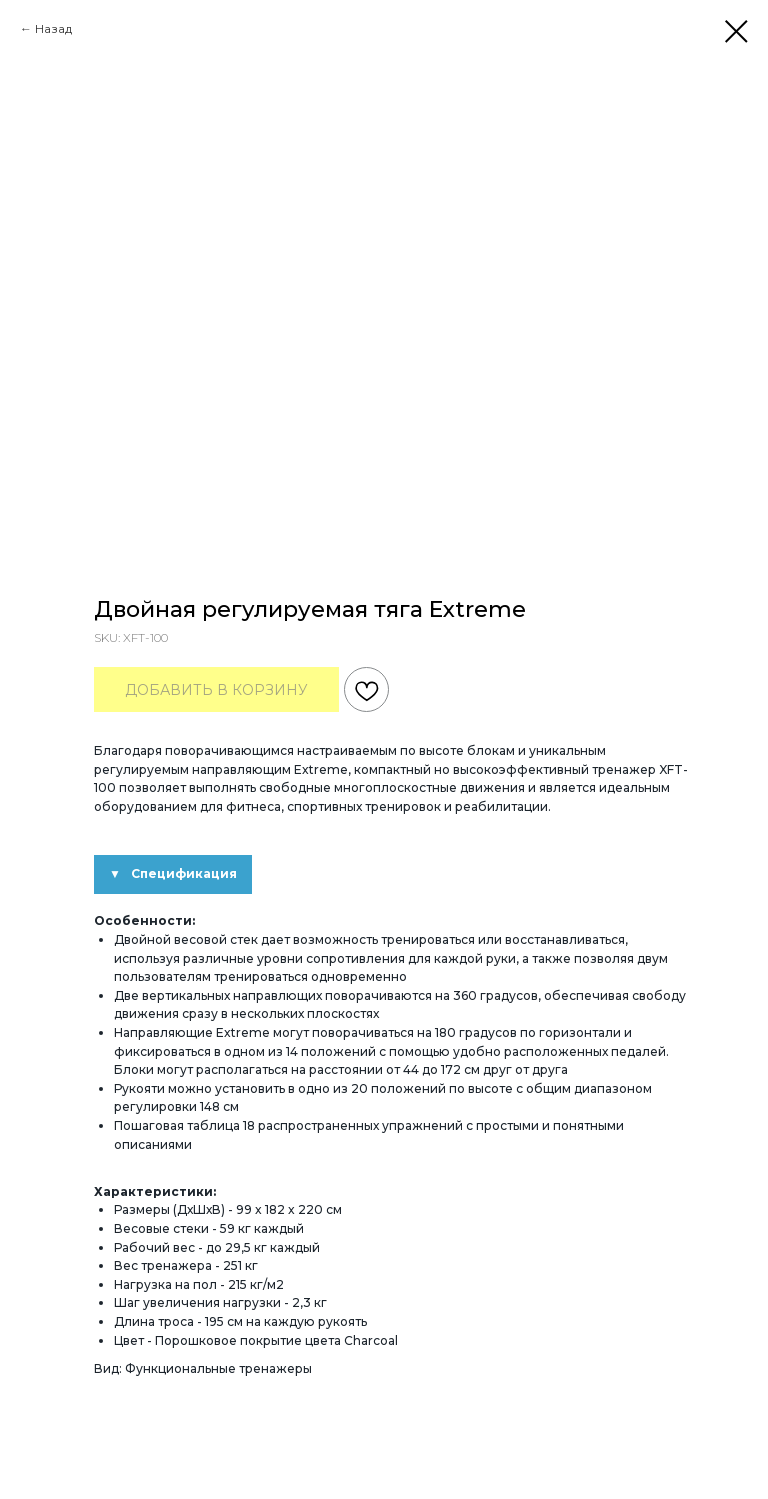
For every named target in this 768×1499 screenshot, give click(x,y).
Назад (53, 28)
